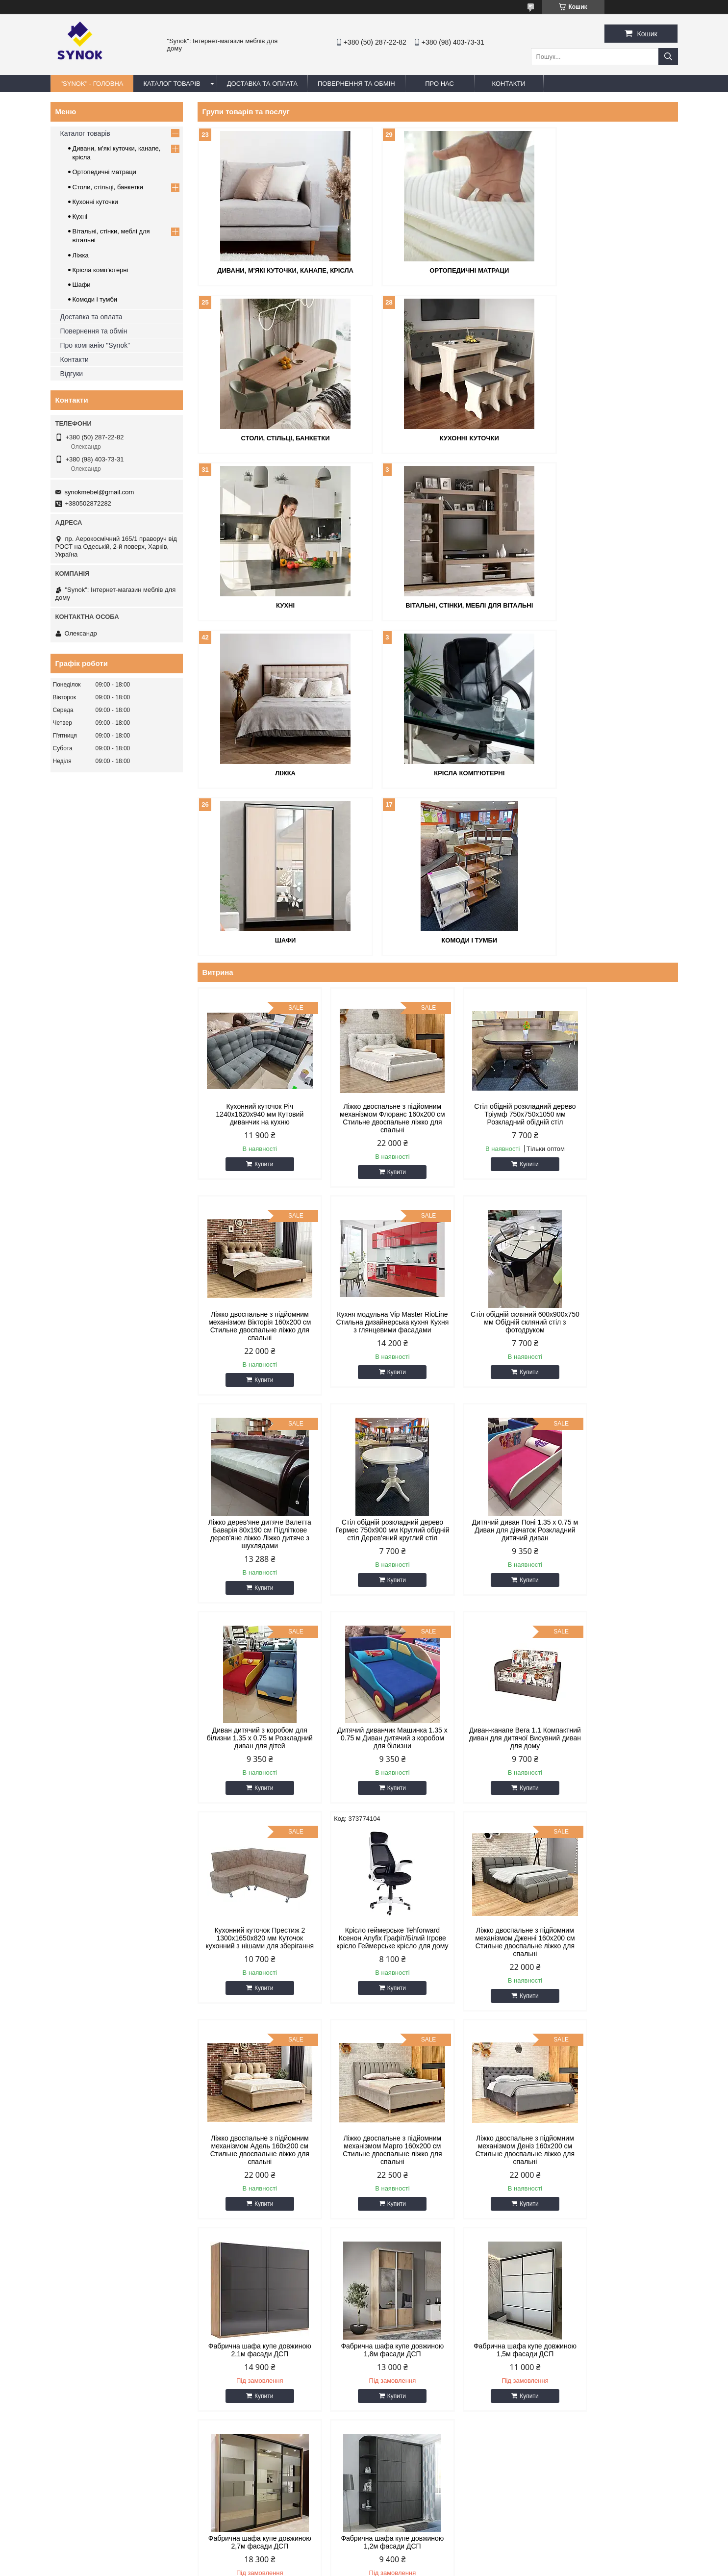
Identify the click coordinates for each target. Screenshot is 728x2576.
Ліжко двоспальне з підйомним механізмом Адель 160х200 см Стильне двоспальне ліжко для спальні (620, 1564)
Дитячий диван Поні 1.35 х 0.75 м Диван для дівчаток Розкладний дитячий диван (254, 1360)
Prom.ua (410, 2549)
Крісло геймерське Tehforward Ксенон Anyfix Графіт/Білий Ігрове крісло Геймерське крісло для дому (376, 1564)
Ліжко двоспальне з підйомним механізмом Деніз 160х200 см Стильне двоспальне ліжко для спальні (376, 1771)
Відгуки (71, 374)
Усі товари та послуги (634, 2045)
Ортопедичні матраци (437, 270)
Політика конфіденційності (463, 2566)
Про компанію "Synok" (95, 345)
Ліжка (275, 603)
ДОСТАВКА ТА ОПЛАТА (262, 83)
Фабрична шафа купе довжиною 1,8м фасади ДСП (620, 1764)
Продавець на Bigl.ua (364, 2557)
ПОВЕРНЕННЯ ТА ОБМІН (356, 83)
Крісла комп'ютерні (437, 603)
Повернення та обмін (93, 331)
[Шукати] (668, 56)
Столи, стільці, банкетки (600, 270)
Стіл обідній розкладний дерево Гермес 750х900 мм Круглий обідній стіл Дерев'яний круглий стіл (620, 1156)
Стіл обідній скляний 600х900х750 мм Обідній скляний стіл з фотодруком (376, 1152)
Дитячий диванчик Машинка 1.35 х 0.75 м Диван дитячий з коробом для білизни (498, 1360)
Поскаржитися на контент (386, 2566)
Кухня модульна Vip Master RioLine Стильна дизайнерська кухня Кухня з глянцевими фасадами (254, 1156)
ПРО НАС (439, 83)
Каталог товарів (85, 133)
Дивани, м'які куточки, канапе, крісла (275, 270)
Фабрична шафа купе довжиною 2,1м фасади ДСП (498, 1764)
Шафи (600, 603)
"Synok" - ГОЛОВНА (92, 83)
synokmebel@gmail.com (99, 492)
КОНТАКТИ (509, 83)
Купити (258, 994)
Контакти (74, 359)
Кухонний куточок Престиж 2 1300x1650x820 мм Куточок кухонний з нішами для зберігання (254, 1564)
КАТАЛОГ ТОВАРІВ (171, 83)
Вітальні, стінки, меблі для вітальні (600, 436)
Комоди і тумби (275, 770)
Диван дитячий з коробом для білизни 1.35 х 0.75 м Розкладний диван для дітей (376, 1360)
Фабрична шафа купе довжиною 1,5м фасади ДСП (254, 1972)
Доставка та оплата (91, 317)
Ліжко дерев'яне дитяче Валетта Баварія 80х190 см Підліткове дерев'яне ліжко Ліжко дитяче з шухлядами (498, 1156)
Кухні (437, 436)
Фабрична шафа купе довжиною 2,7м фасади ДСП (376, 1972)
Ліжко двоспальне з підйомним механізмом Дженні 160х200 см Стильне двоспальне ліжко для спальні (498, 1564)
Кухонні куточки (274, 436)
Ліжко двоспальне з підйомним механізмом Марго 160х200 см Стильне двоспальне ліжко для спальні (254, 1771)
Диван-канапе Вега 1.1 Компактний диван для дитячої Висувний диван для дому (621, 1360)
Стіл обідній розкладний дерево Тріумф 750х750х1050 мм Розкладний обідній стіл (498, 944)
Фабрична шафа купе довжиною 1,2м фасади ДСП (498, 1972)
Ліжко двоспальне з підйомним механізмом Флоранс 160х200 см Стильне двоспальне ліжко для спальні (376, 948)
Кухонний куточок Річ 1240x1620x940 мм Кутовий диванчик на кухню (255, 944)
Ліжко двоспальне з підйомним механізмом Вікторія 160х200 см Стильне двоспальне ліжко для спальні (620, 948)
